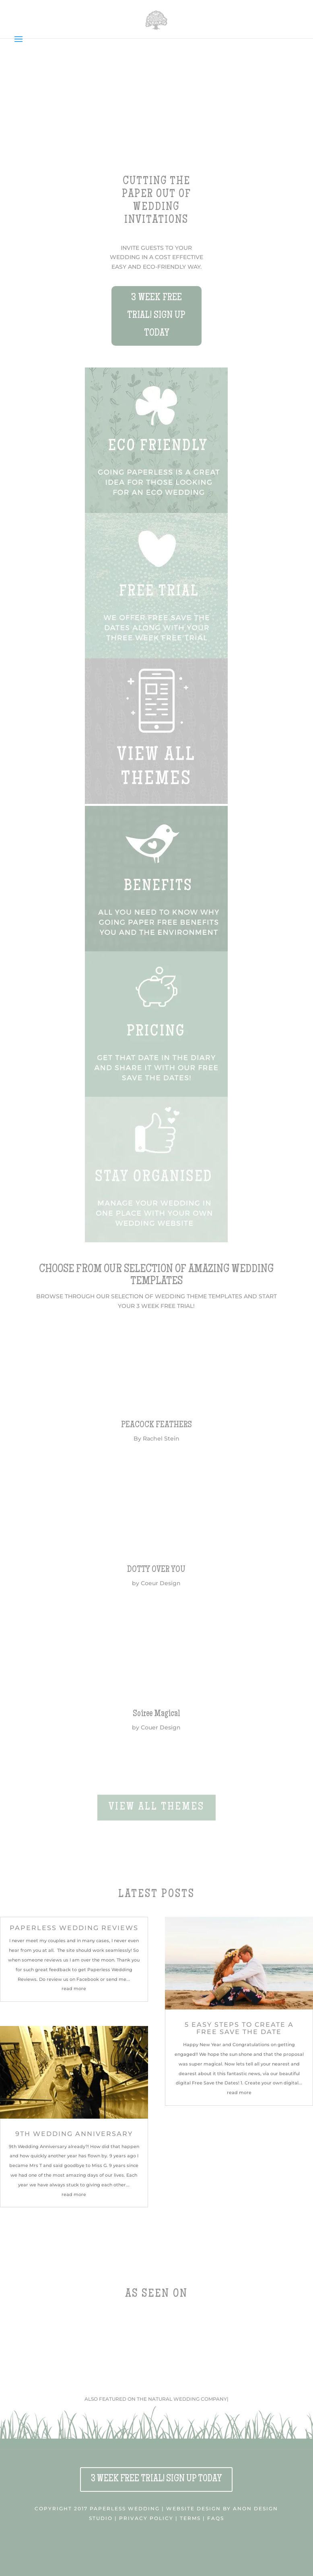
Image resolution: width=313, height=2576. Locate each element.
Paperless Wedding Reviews (74, 1928)
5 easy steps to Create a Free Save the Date (239, 2028)
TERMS (190, 2518)
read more (74, 1988)
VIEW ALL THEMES (156, 1807)
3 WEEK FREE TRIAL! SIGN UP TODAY (156, 316)
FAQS (215, 2518)
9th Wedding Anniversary (74, 2134)
